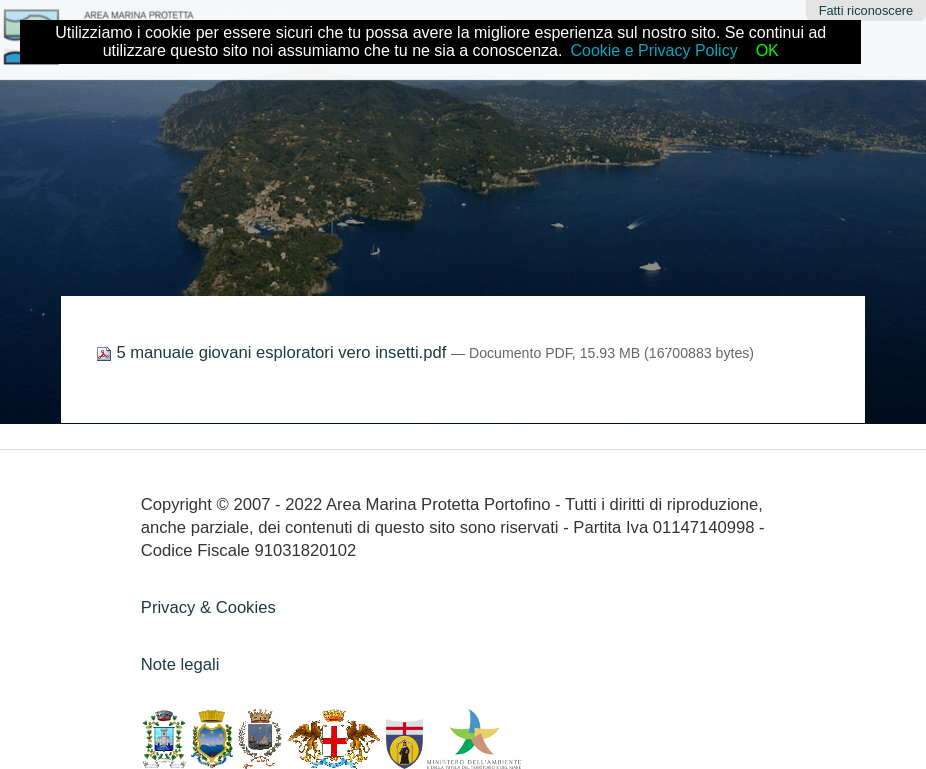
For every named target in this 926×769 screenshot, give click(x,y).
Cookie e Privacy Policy (653, 50)
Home (227, 340)
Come (283, 340)
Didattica (349, 340)
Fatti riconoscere (866, 10)
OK (767, 50)
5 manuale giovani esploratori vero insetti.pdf (273, 352)
